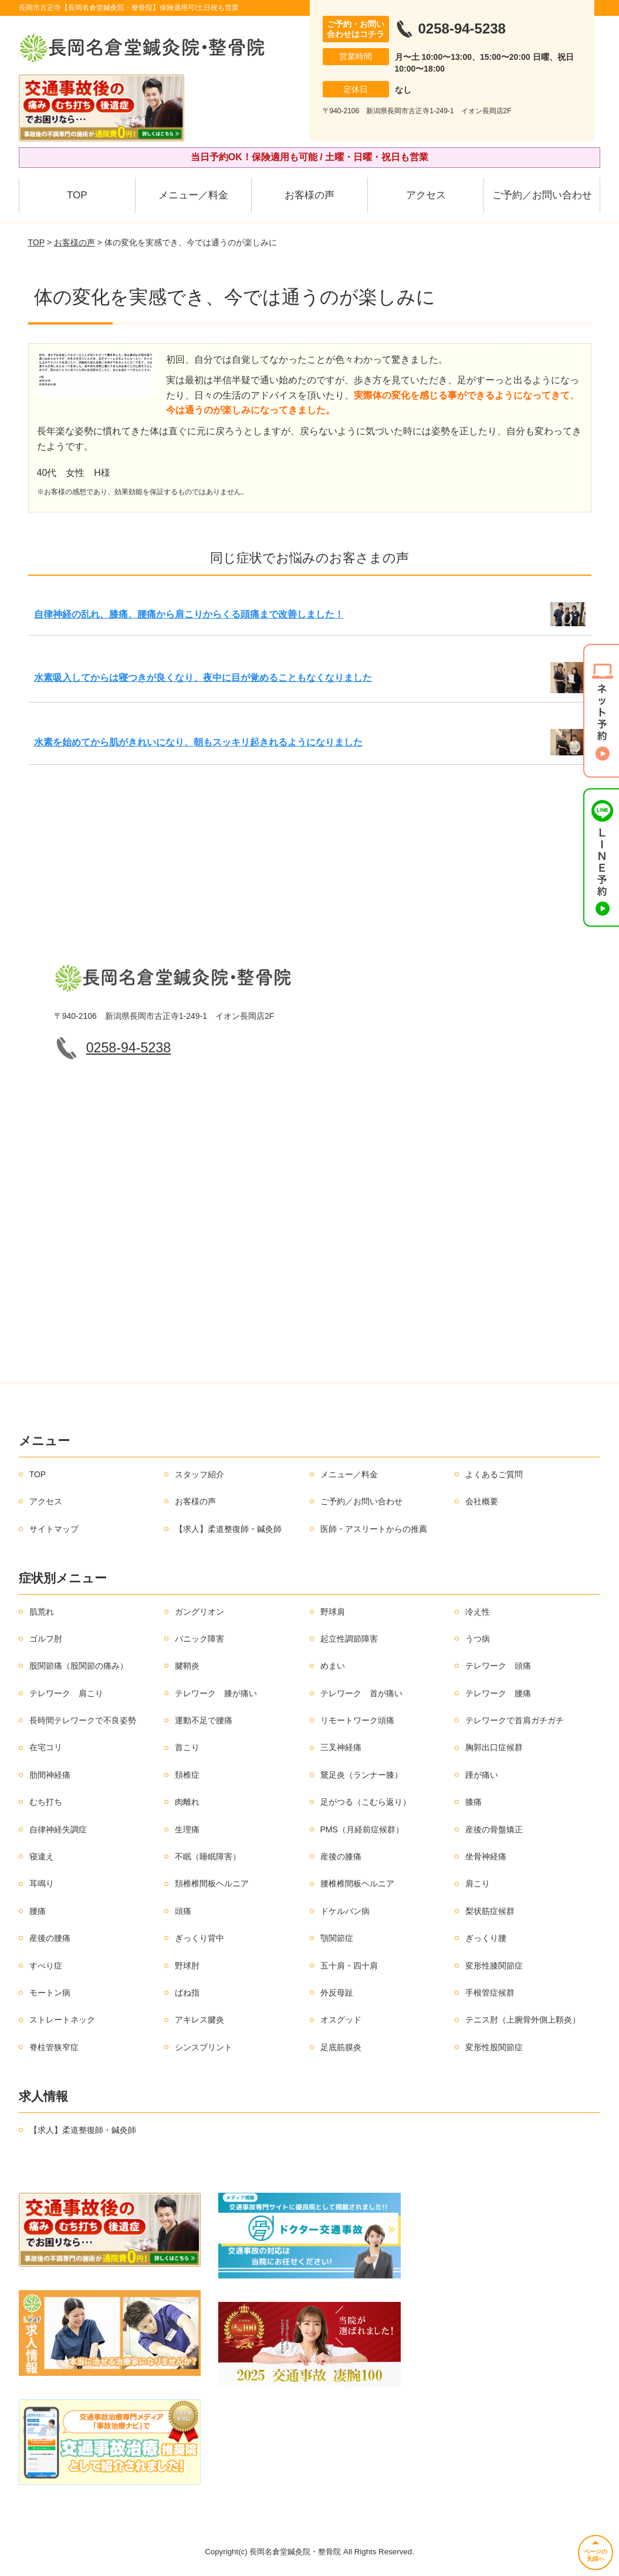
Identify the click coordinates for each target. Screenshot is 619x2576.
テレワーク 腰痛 (498, 1693)
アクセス (426, 195)
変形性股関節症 (494, 2047)
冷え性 (477, 1611)
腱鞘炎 (187, 1665)
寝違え (41, 1856)
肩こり (477, 1883)
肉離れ (187, 1802)
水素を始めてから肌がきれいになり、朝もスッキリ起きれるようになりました (198, 742)
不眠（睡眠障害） (208, 1856)
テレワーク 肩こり (66, 1693)
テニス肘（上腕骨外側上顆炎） (522, 2019)
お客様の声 (309, 195)
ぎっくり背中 (199, 1938)
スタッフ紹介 (199, 1474)
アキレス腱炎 (199, 2019)
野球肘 (187, 1965)
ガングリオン (199, 1611)
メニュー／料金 (193, 195)
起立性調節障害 (349, 1638)
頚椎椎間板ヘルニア (212, 1883)
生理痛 (187, 1829)
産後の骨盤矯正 (494, 1829)
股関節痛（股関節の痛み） (78, 1665)
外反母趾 (336, 1992)
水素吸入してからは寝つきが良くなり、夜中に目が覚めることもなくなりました (203, 678)
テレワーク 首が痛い (361, 1693)
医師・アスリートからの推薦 (373, 1529)
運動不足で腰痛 (203, 1720)
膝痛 (473, 1802)
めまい (332, 1665)
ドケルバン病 (345, 1911)
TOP (77, 195)
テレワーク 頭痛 (498, 1665)
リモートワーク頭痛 (357, 1720)
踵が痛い (481, 1775)
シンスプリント (203, 2047)
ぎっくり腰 (485, 1938)
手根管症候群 (490, 1992)
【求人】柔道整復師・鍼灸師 (228, 1529)
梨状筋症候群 (490, 1911)
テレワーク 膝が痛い (216, 1693)
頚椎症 (187, 1775)
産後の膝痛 (340, 1856)
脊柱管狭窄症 (54, 2047)
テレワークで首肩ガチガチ (514, 1720)
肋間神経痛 (49, 1775)
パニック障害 (199, 1638)
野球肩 (332, 1611)
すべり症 (45, 1965)
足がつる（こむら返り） (365, 1802)
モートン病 (49, 1992)
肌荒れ (41, 1611)
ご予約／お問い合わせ (542, 195)
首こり (187, 1747)
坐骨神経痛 (485, 1856)
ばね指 (187, 1992)
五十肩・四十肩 (349, 1965)
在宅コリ (45, 1747)
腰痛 (37, 1911)
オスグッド (340, 2019)
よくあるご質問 (494, 1474)
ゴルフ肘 (45, 1638)
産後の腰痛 (49, 1938)
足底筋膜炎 (340, 2047)
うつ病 (477, 1638)
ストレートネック (62, 2019)
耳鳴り (41, 1883)
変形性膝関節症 (494, 1965)
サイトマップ (54, 1529)
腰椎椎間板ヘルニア (357, 1883)
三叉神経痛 (340, 1747)
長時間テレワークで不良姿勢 (82, 1720)
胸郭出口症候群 (494, 1747)
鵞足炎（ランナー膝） (361, 1775)
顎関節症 (336, 1938)
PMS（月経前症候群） (362, 1829)
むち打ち (45, 1802)
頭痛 (183, 1911)
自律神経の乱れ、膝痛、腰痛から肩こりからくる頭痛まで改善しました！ (189, 614)
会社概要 (481, 1501)
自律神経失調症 (58, 1829)
